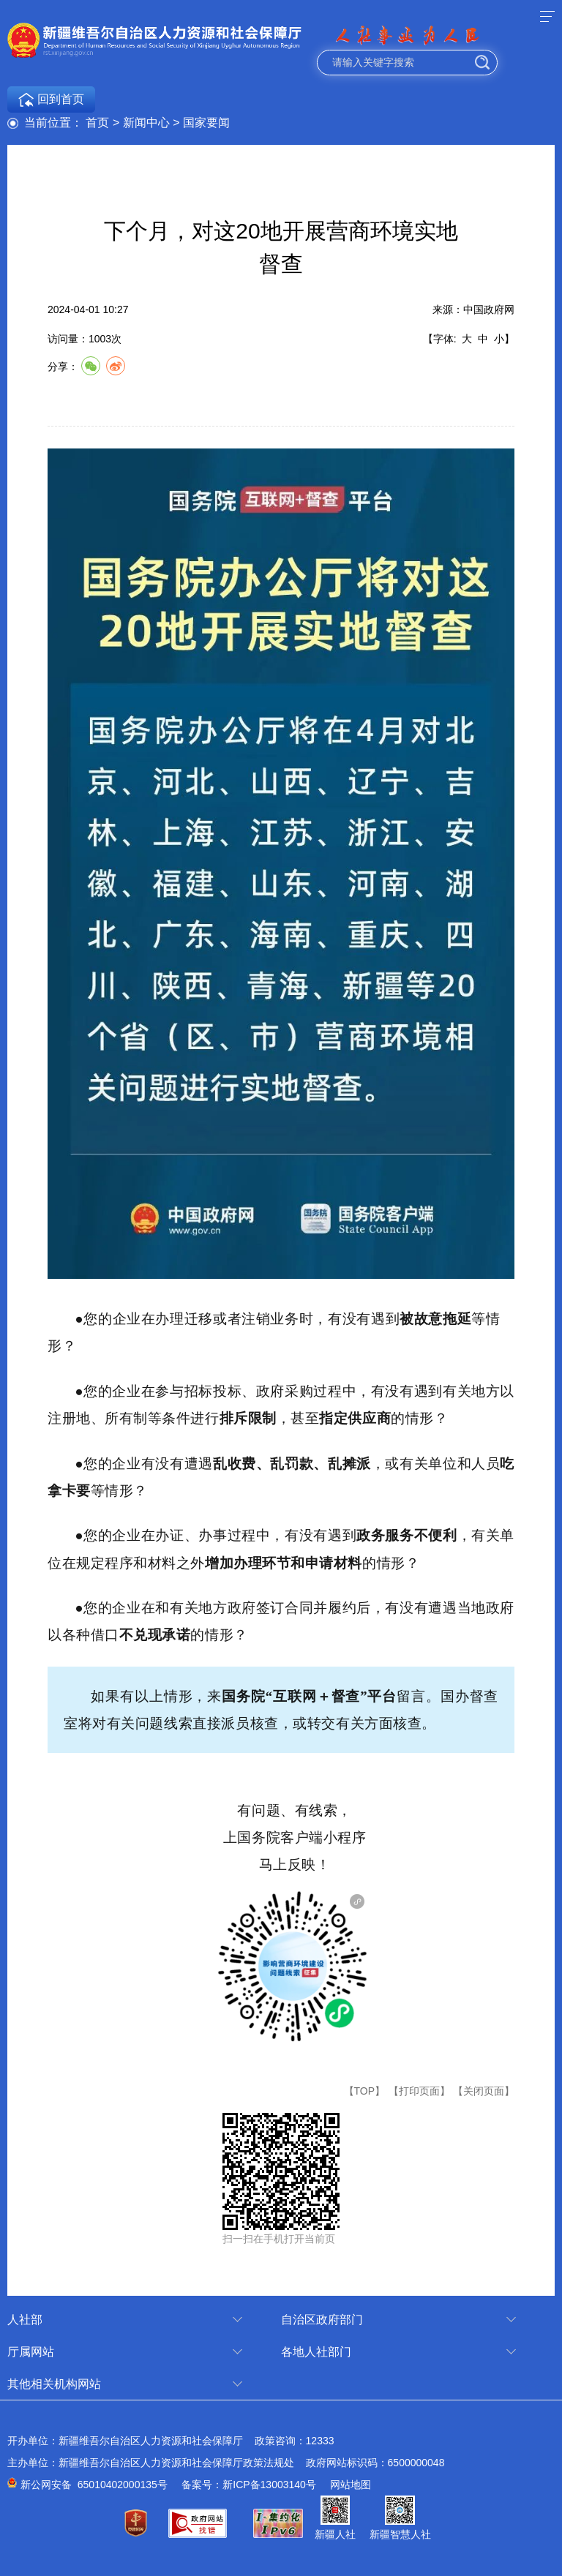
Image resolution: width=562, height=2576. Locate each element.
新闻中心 (146, 122)
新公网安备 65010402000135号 (94, 2484)
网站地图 (350, 2484)
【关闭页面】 (483, 2091)
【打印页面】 (419, 2091)
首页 (97, 122)
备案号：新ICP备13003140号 (248, 2484)
